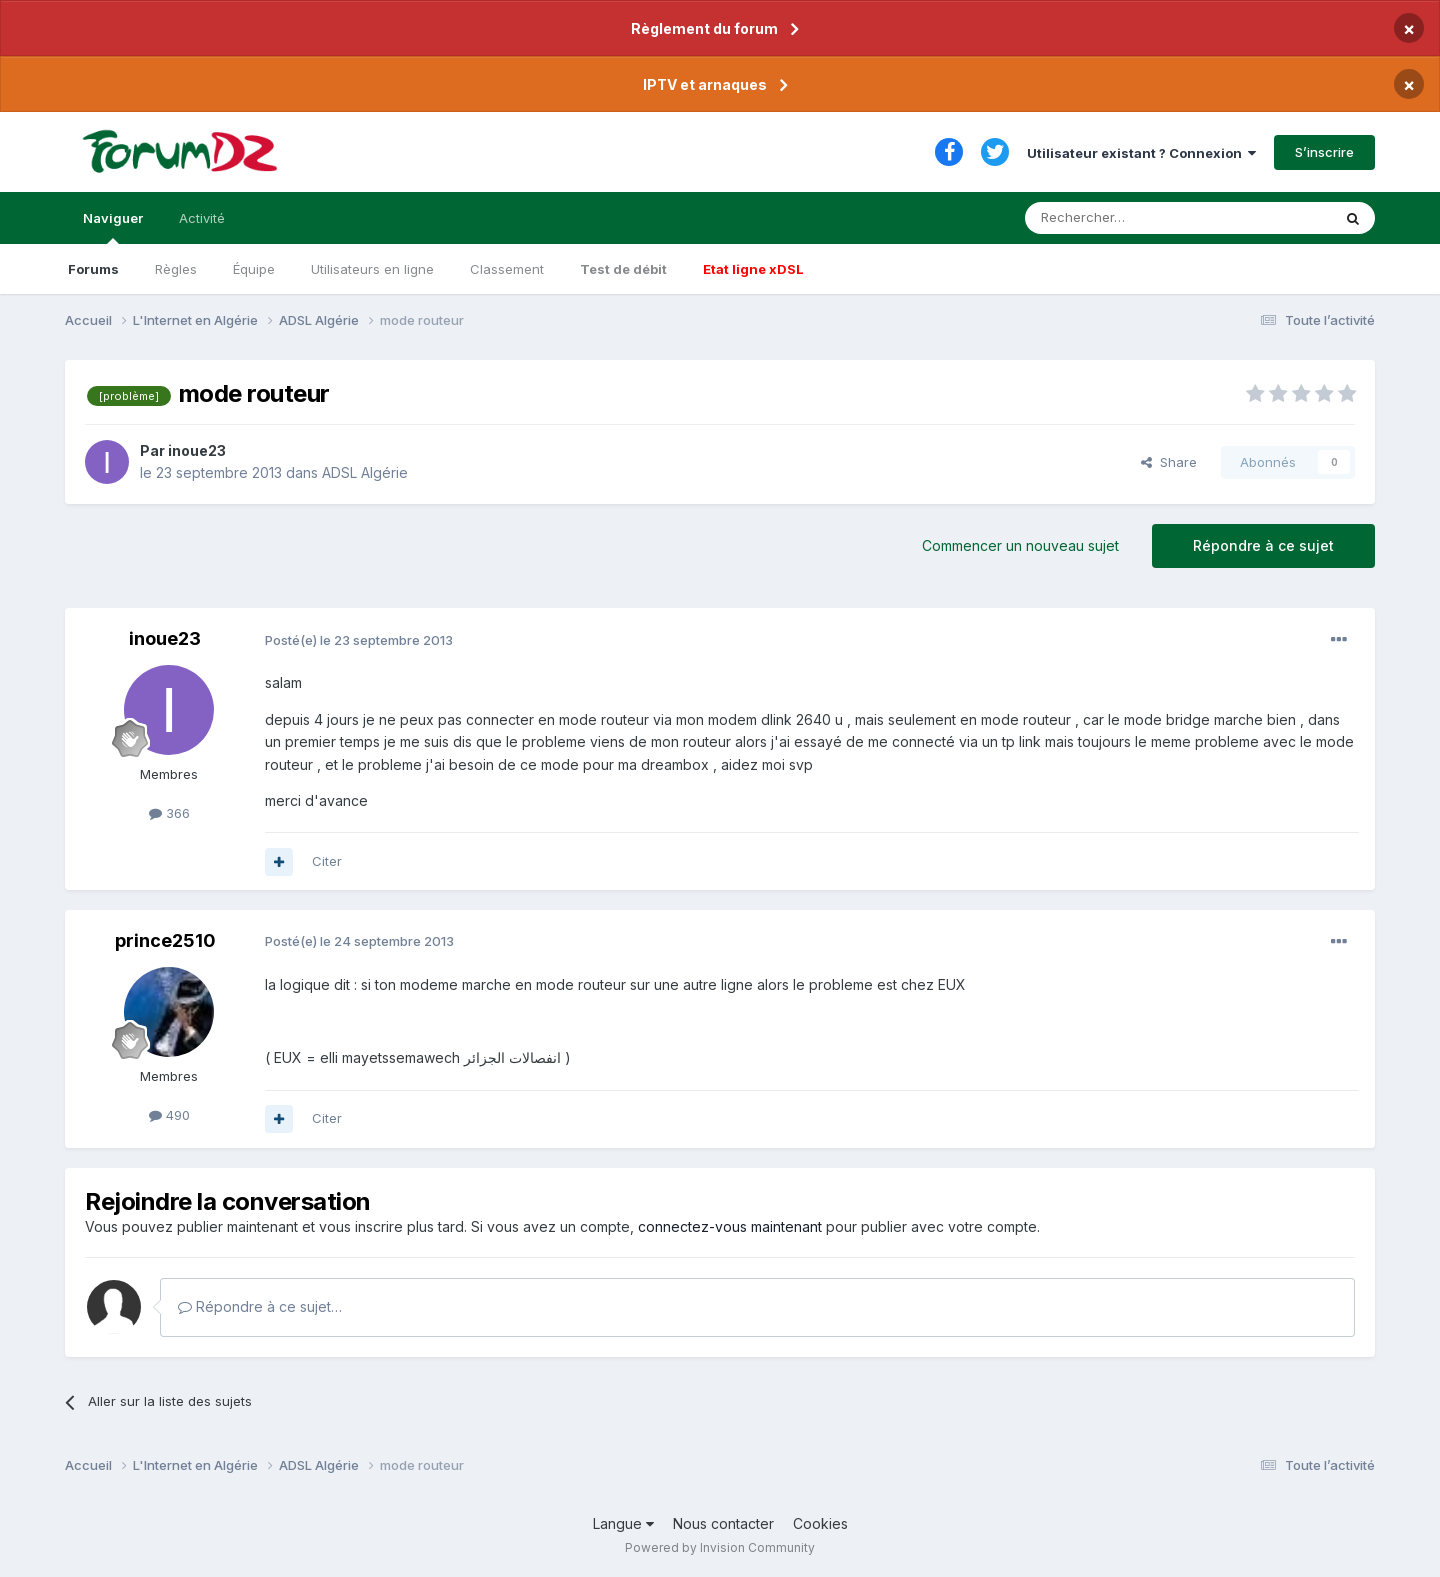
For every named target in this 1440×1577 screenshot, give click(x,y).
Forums (93, 269)
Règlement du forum (704, 28)
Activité (202, 218)
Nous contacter (723, 1523)
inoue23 (197, 450)
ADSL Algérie (365, 472)
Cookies (820, 1523)
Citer (327, 861)
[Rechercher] (1134, 218)
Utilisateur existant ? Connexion (1141, 153)
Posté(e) (359, 640)
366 (169, 813)
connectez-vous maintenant (730, 1226)
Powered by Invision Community (720, 1547)
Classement (507, 269)
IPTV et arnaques (705, 84)
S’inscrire (1324, 152)
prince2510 (165, 940)
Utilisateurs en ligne (372, 269)
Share (1169, 462)
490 (169, 1115)
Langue (623, 1523)
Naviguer (113, 227)
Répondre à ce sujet (1263, 545)
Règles (176, 269)
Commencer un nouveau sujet (1020, 545)
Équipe (254, 269)
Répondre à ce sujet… (260, 1306)
